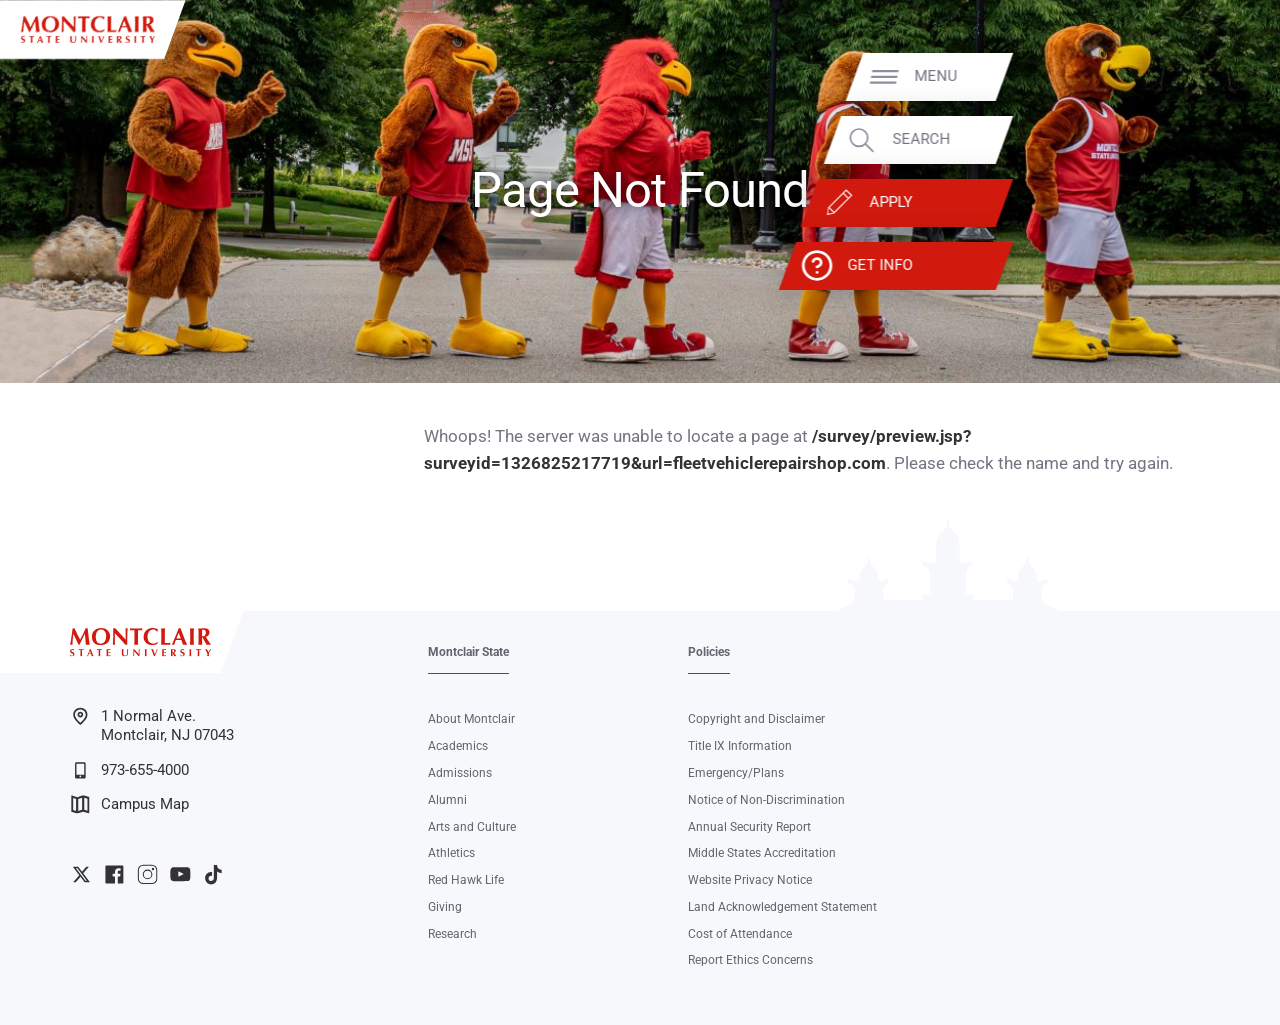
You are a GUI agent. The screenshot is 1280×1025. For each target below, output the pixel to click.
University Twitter (81, 874)
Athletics (451, 853)
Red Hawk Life (466, 880)
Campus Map (130, 804)
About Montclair (471, 719)
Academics (458, 746)
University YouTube (180, 874)
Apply (1177, 202)
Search (1207, 139)
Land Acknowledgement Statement (782, 907)
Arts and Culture (472, 827)
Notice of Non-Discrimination (766, 800)
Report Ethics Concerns (750, 960)
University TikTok (213, 874)
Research (452, 934)
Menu (1222, 76)
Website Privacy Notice (750, 880)
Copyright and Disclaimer (756, 719)
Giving (445, 907)
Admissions (460, 773)
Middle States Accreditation (762, 853)
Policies (709, 652)
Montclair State (468, 652)
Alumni (447, 800)
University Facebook (114, 874)
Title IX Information (740, 746)
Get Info (1165, 265)
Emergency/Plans (736, 773)
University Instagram (147, 874)
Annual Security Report (749, 827)
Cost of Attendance (740, 934)
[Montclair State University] (88, 29)
